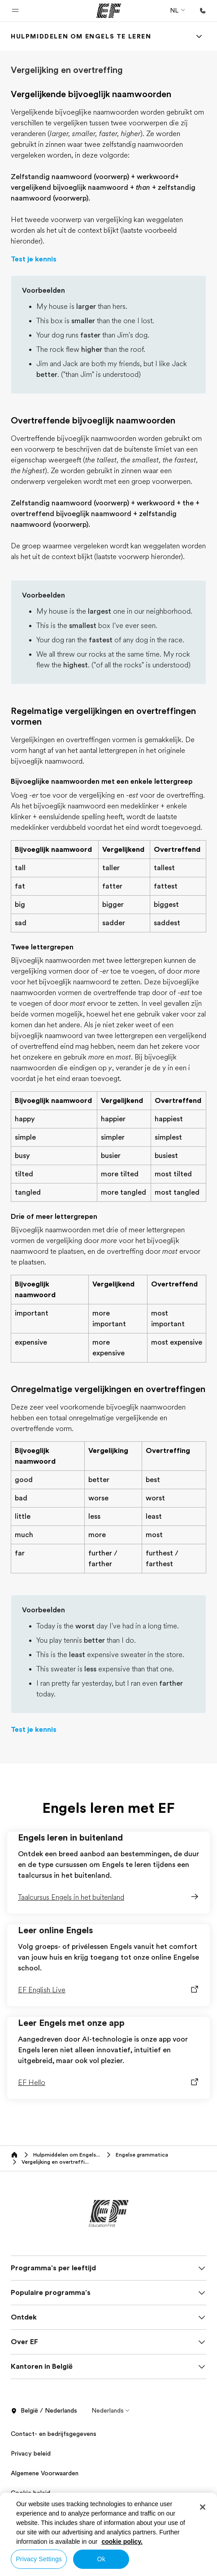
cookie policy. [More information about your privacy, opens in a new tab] (122, 2541)
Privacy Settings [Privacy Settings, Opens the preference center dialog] (39, 2559)
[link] (81, 36)
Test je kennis (33, 259)
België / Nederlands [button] (44, 2411)
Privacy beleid (31, 2453)
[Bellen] (202, 10)
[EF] (108, 11)
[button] (15, 10)
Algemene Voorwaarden (44, 2473)
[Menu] (199, 36)
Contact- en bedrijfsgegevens (53, 2433)
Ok (101, 2559)
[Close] (203, 2507)
